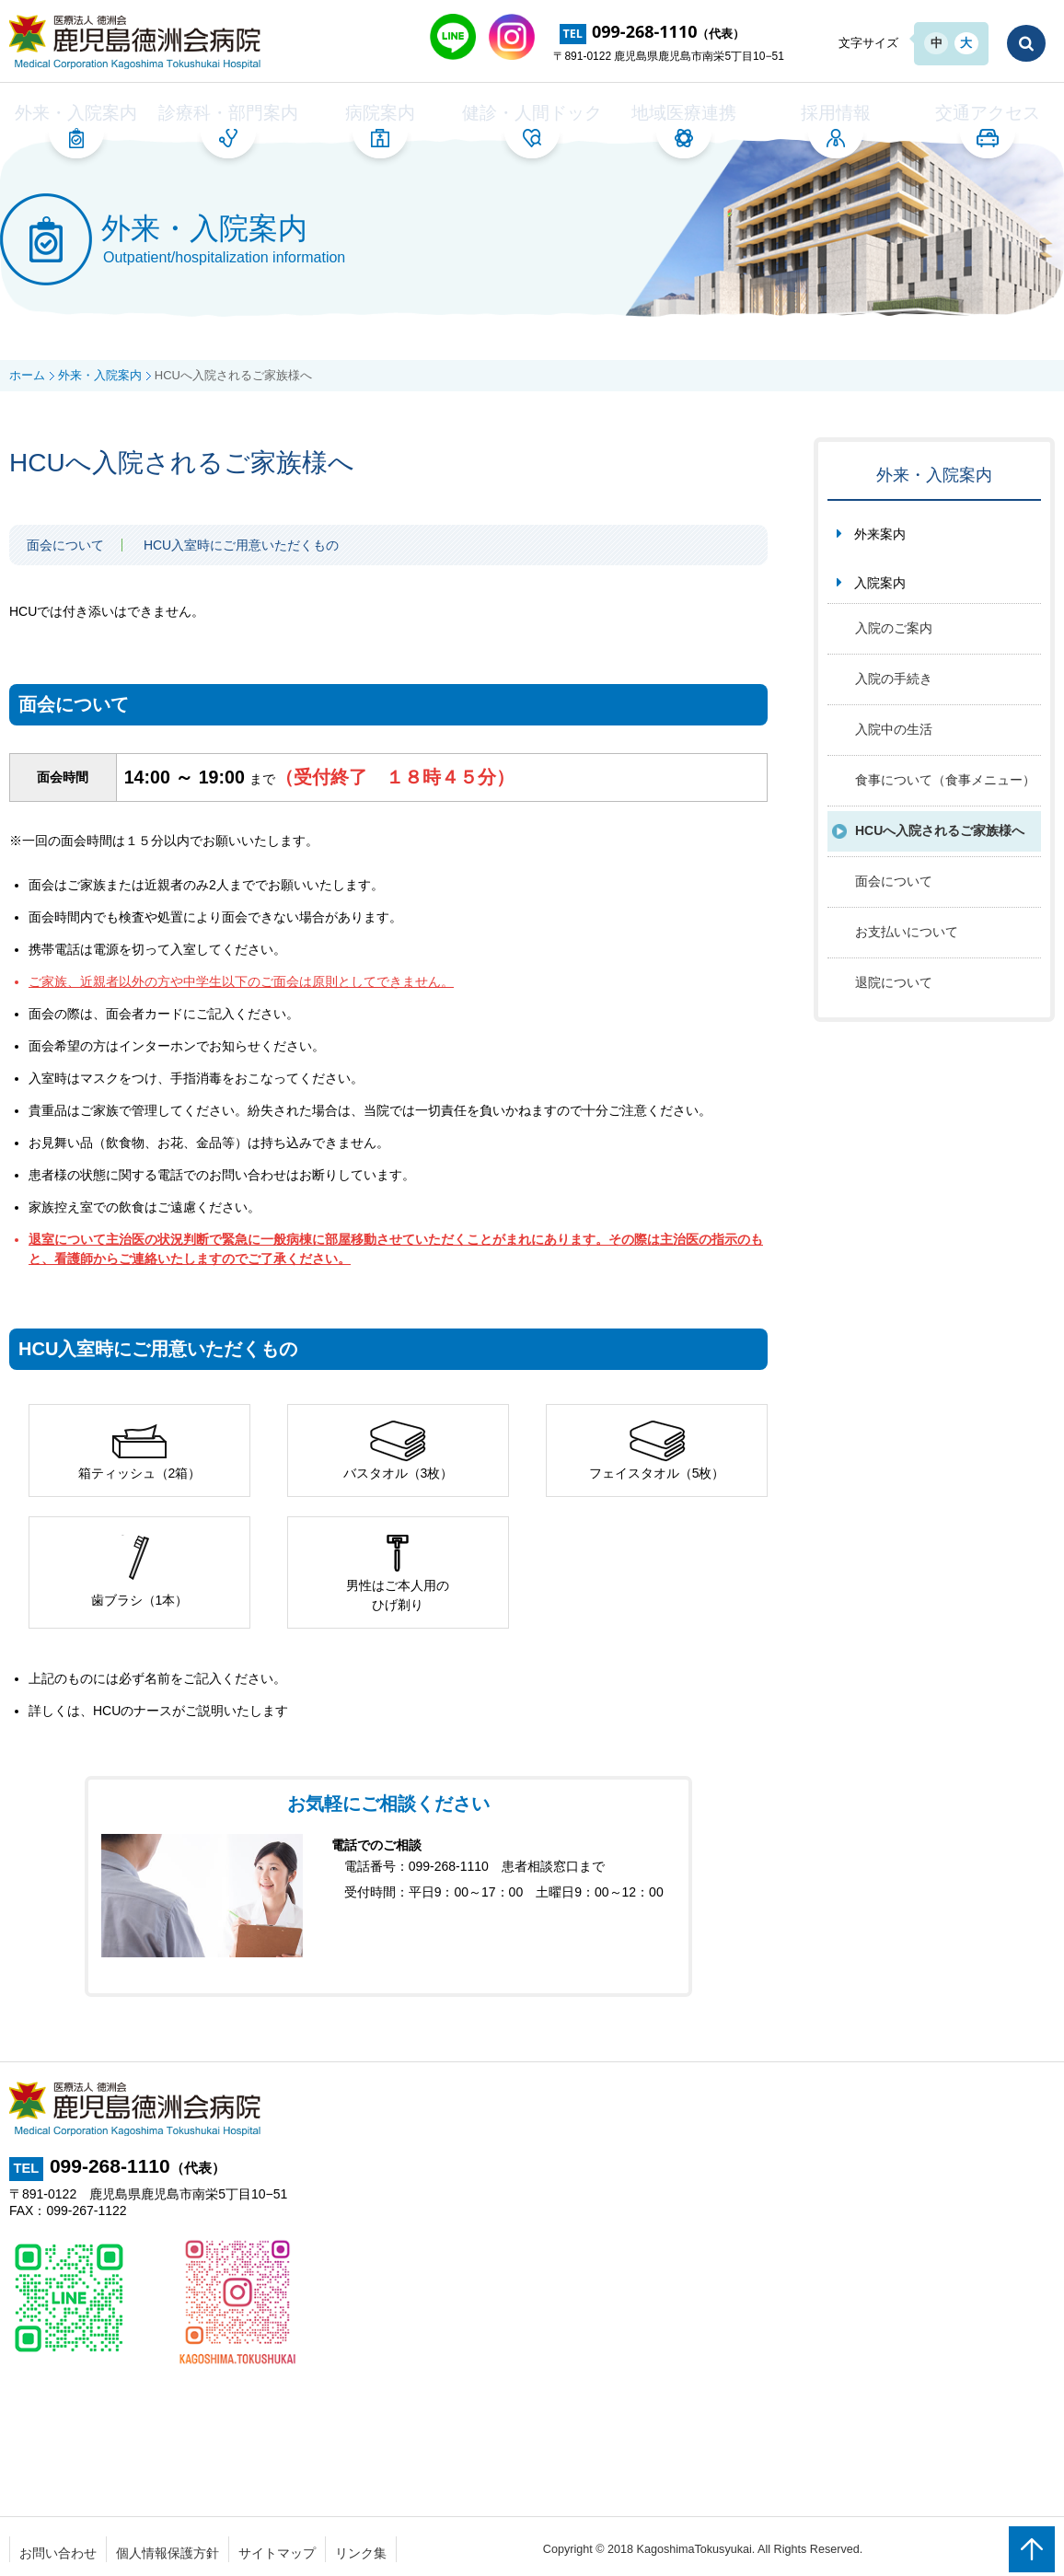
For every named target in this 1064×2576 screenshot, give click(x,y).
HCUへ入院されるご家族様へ (939, 825)
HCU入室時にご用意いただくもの (241, 540)
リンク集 (361, 2547)
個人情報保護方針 (167, 2547)
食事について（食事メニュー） (945, 775)
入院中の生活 (893, 724)
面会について (65, 540)
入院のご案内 (893, 623)
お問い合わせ (58, 2547)
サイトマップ (277, 2547)
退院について (893, 977)
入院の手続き (893, 674)
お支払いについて (906, 927)
